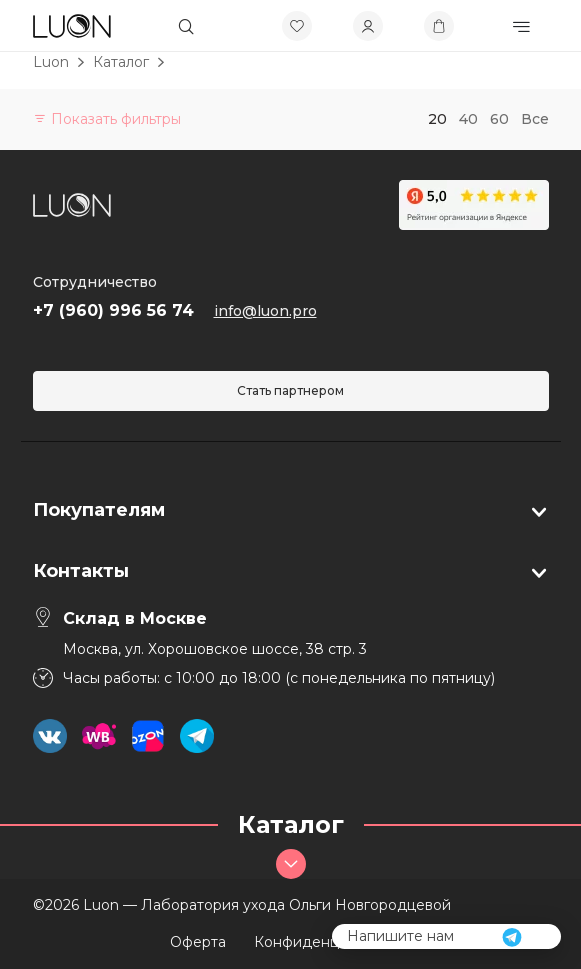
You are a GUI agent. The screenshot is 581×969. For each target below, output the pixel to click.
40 (468, 119)
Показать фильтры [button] (107, 119)
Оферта (198, 942)
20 (437, 119)
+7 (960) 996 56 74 (113, 310)
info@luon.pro (265, 311)
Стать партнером (290, 390)
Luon (51, 62)
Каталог (121, 62)
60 (499, 119)
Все (535, 119)
